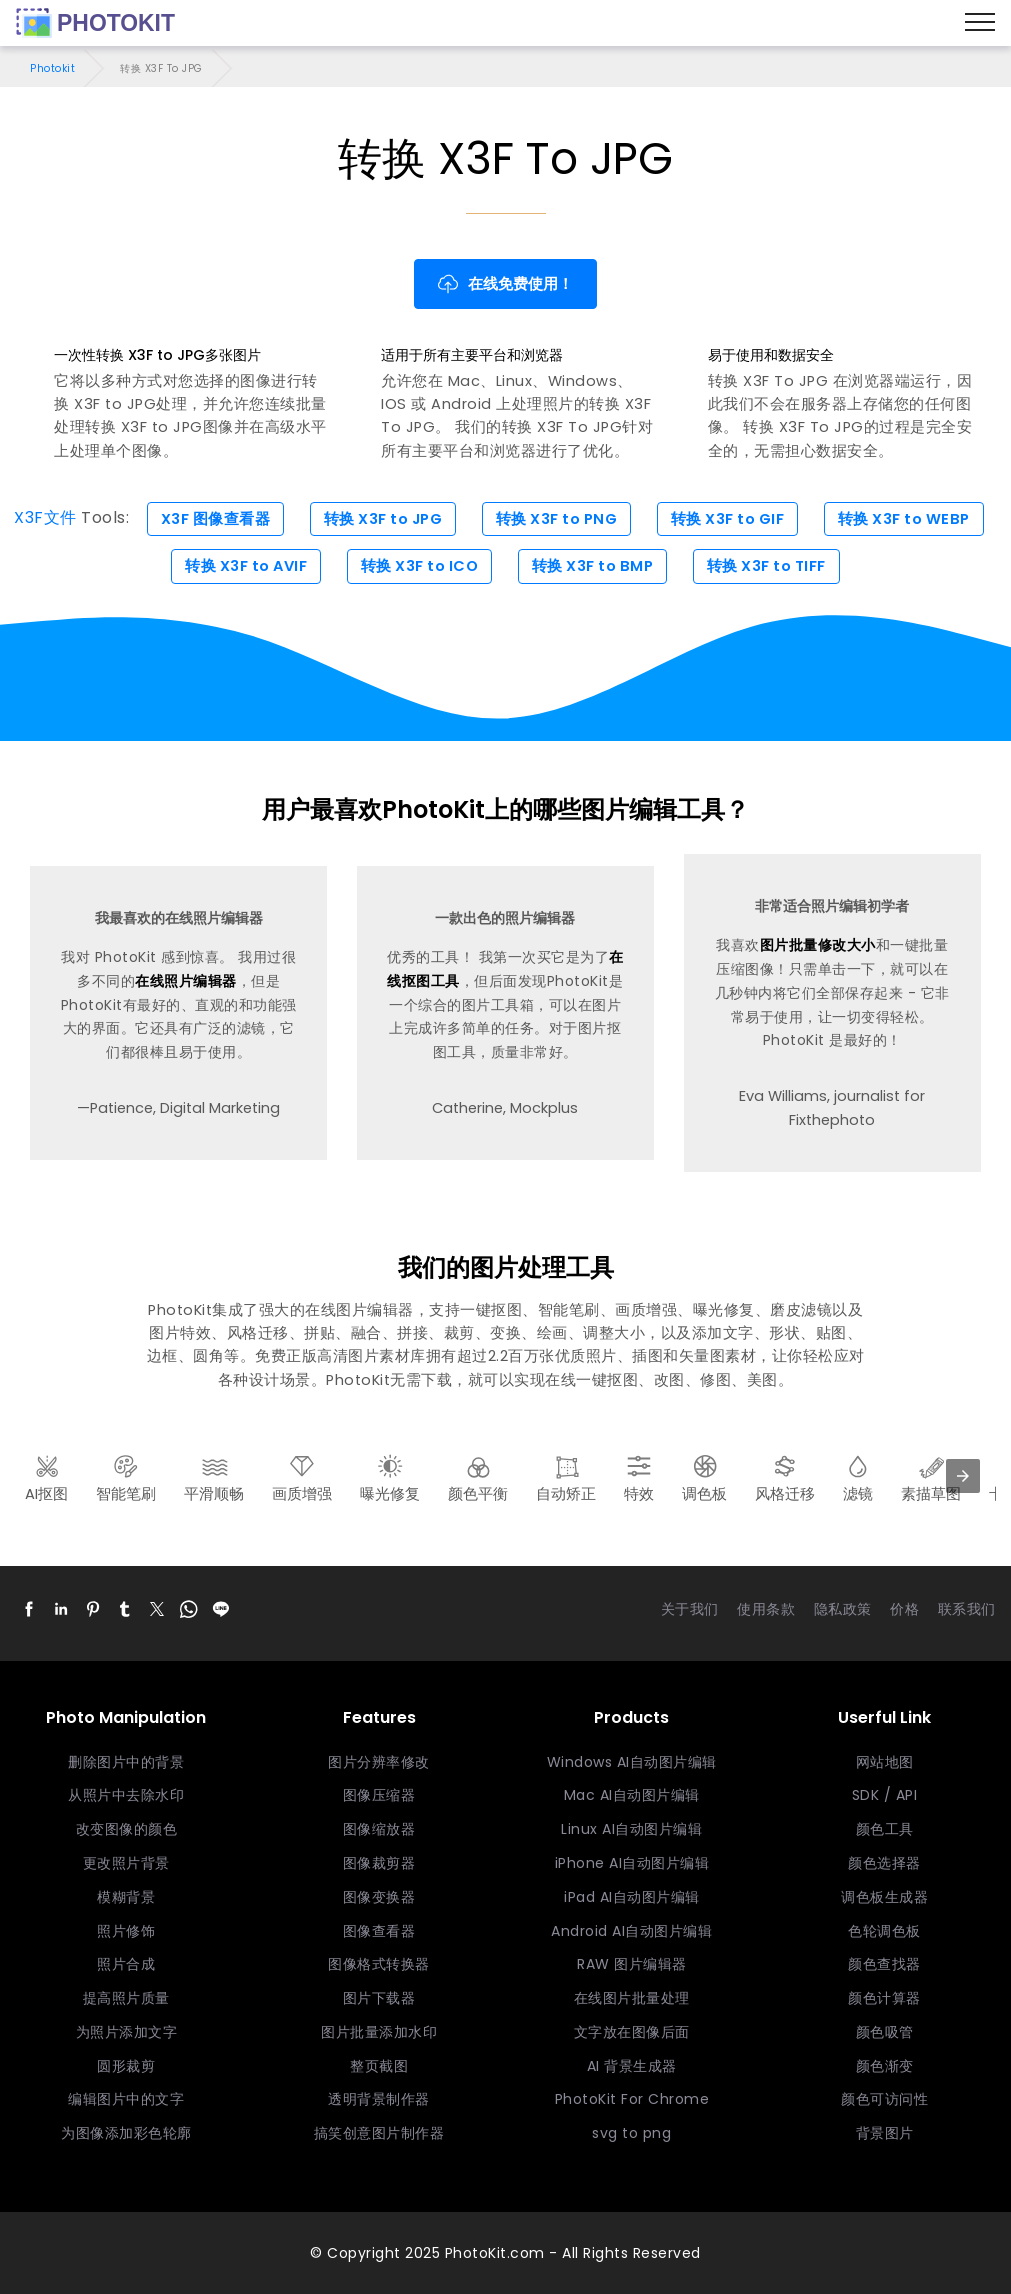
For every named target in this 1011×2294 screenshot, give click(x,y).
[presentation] (963, 1476)
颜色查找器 (884, 1964)
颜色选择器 (884, 1863)
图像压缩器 (379, 1795)
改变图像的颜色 (127, 1829)
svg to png (631, 2133)
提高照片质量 (126, 1998)
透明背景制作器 (379, 2099)
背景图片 (885, 2133)
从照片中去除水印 (126, 1795)
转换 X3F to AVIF (246, 566)
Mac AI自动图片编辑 (632, 1795)
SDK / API (885, 1795)
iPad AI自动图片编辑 (632, 1897)
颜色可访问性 (884, 2099)
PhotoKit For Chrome (632, 2099)
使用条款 (766, 1609)
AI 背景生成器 (632, 2066)
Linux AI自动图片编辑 (631, 1829)
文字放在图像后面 (632, 2032)
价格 (904, 1609)
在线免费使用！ (505, 284)
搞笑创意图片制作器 (379, 2133)
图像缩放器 (379, 1829)
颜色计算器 (884, 1998)
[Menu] (980, 23)
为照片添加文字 (127, 2032)
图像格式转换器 (379, 1964)
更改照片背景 (126, 1863)
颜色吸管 (885, 2032)
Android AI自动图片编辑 (631, 1931)
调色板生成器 (884, 1897)
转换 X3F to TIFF (766, 566)
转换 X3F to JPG (383, 519)
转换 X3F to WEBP (904, 519)
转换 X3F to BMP (593, 566)
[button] (29, 1610)
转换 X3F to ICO (420, 566)
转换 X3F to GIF (728, 519)
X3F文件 (45, 518)
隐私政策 (843, 1609)
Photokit (52, 68)
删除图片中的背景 (126, 1762)
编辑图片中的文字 (126, 2099)
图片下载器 (379, 1998)
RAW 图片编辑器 (632, 1964)
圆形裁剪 (126, 2066)
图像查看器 (379, 1931)
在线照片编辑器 (186, 981)
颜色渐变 (885, 2066)
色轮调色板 (884, 1931)
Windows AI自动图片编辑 (632, 1762)
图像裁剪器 (379, 1863)
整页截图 (379, 2066)
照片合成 (126, 1964)
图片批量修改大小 (818, 945)
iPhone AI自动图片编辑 (632, 1863)
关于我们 (690, 1609)
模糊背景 (126, 1897)
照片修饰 (126, 1931)
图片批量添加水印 (379, 2032)
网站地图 (885, 1762)
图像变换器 (379, 1897)
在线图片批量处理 (632, 1998)
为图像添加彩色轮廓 (126, 2133)
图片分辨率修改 (379, 1762)
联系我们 (967, 1609)
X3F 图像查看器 (216, 519)
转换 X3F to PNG (557, 519)
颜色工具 (885, 1829)
